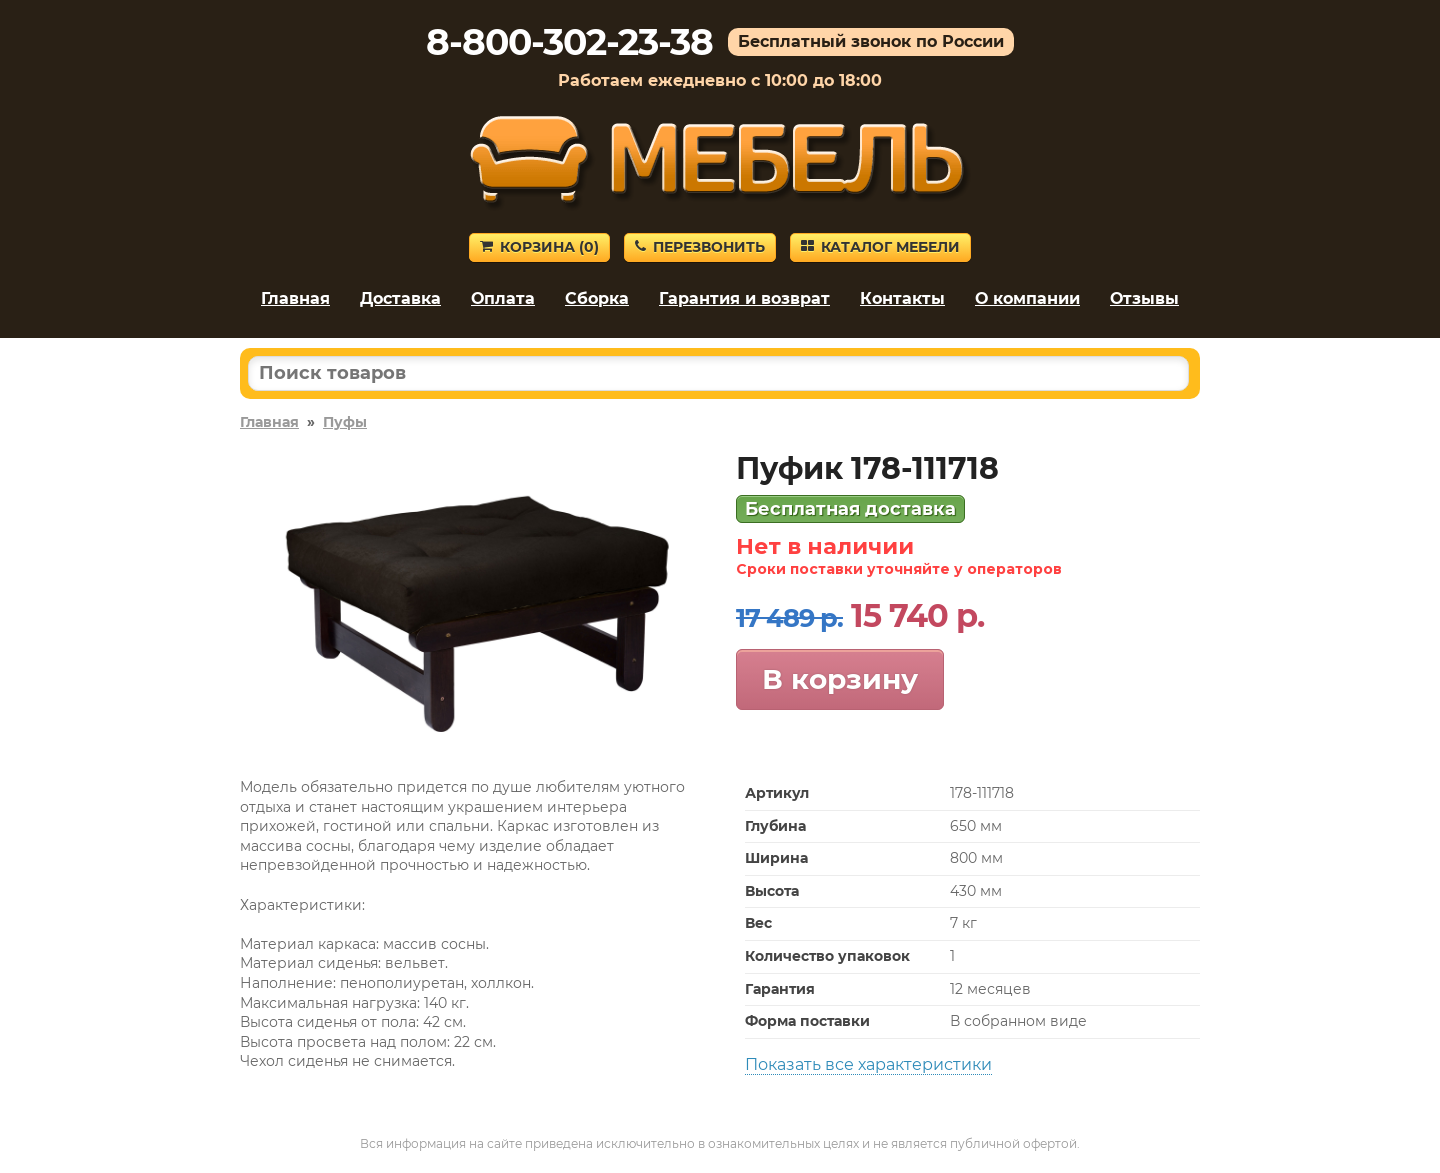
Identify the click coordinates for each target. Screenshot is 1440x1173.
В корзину (840, 679)
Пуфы (345, 422)
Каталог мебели (880, 247)
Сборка (597, 298)
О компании (1027, 298)
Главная (295, 298)
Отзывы (1144, 298)
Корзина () (539, 247)
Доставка (400, 298)
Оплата (503, 298)
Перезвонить (700, 247)
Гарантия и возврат (744, 298)
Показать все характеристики (868, 1064)
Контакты (902, 298)
